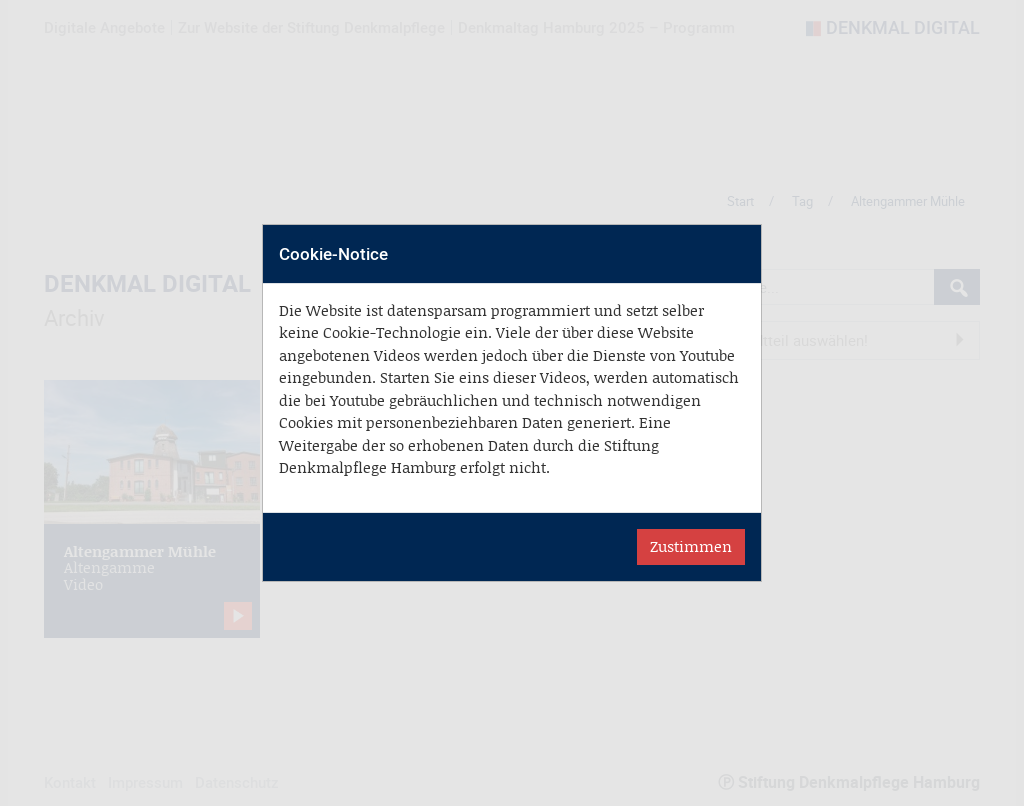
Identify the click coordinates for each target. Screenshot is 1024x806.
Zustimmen (691, 546)
